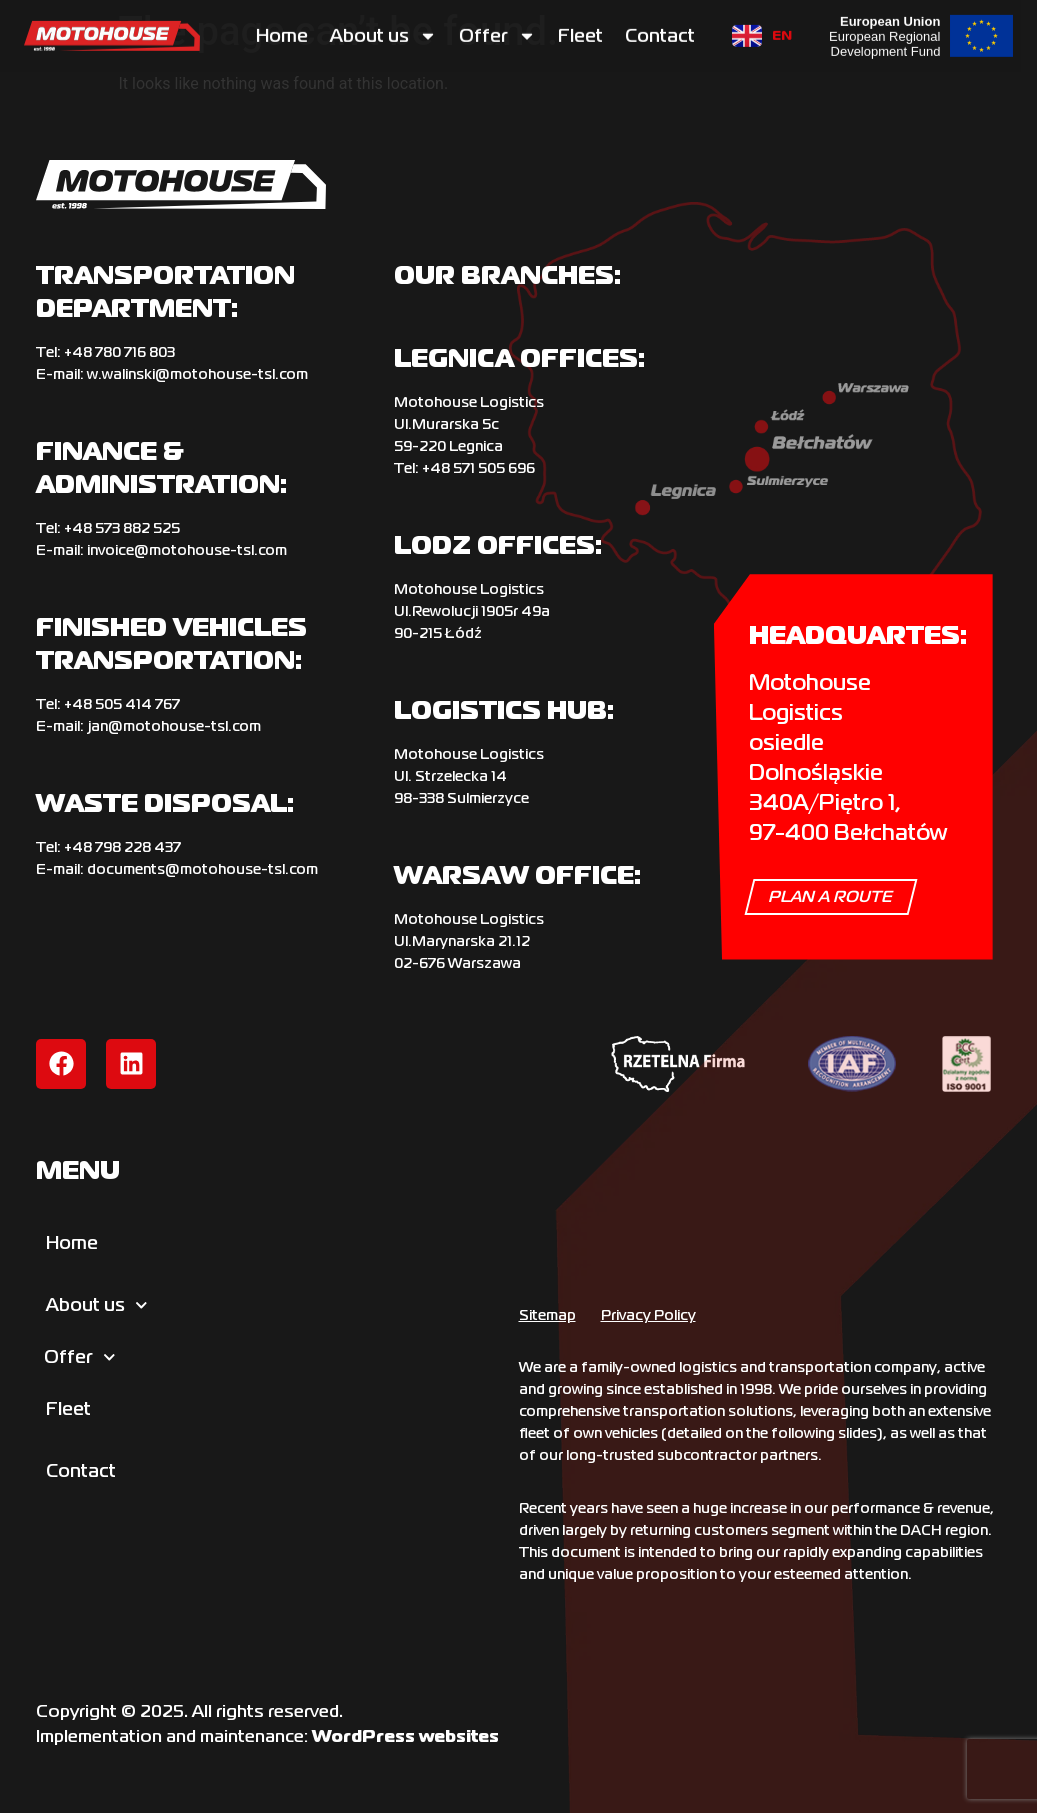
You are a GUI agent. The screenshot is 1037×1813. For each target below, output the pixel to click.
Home (282, 31)
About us (383, 32)
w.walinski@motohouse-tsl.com (197, 374)
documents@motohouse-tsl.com (202, 869)
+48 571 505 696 (478, 468)
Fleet (580, 31)
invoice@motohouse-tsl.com (187, 550)
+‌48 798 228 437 (122, 847)
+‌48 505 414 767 (122, 704)
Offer (497, 32)
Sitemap (547, 1315)
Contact (660, 31)
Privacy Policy (648, 1315)
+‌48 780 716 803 (119, 352)
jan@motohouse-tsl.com (174, 726)
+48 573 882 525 (122, 528)
